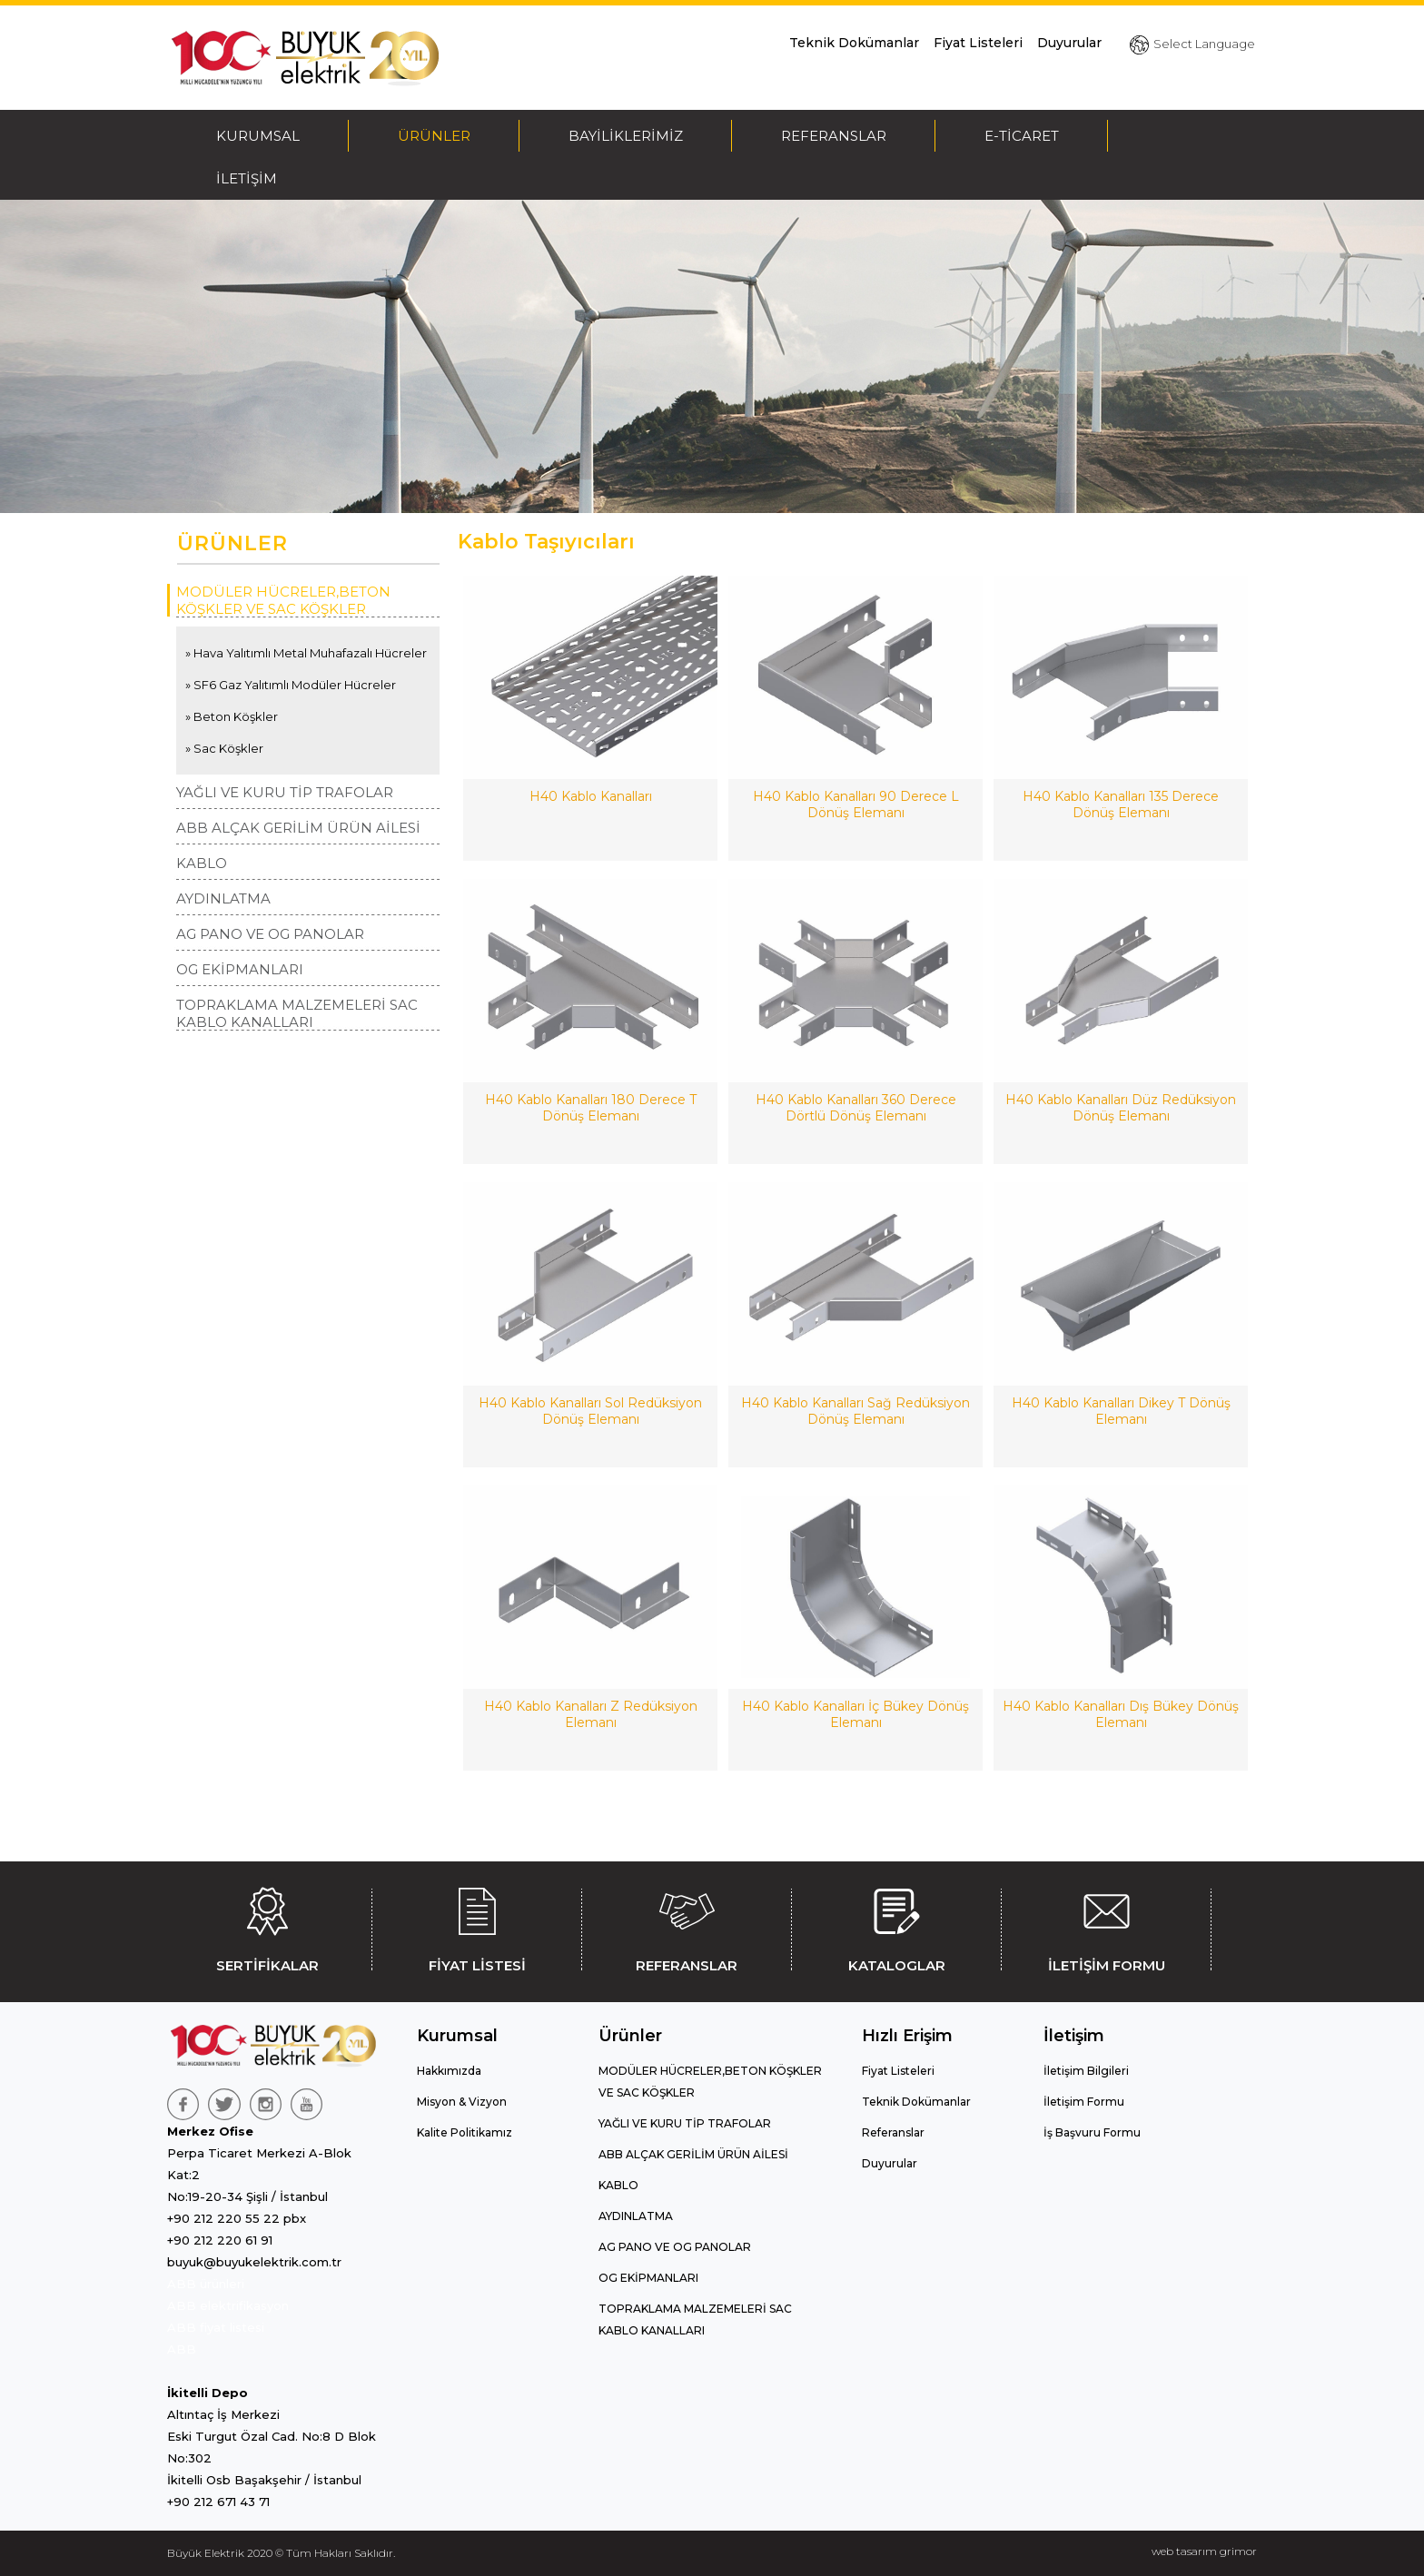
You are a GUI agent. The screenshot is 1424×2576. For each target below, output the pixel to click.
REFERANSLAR (833, 135)
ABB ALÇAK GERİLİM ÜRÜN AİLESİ (298, 827)
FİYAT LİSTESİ (477, 1927)
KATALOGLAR (896, 1927)
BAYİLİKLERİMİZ (626, 135)
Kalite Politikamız (464, 2132)
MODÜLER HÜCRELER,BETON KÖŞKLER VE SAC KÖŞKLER (283, 600)
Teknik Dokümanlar (854, 43)
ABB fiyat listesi (215, 2327)
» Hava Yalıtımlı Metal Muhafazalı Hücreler (306, 653)
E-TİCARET (1021, 135)
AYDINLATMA (223, 898)
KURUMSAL (258, 135)
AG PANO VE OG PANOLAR (270, 934)
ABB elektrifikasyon (228, 2305)
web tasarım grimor (1204, 2551)
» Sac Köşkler (224, 748)
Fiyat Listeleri (978, 43)
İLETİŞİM (246, 178)
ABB (181, 2349)
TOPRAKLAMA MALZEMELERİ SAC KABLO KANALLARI (297, 1013)
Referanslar (893, 2132)
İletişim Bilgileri (1086, 2071)
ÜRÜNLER (434, 135)
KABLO (201, 863)
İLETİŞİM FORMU (1106, 1927)
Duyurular (1069, 43)
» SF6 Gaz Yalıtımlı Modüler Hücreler (290, 684)
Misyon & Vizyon (462, 2101)
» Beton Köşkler (231, 716)
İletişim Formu (1083, 2101)
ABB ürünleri (205, 2283)
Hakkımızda (449, 2071)
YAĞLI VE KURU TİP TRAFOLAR (284, 792)
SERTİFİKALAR (267, 1927)
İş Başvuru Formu (1092, 2132)
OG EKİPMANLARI (239, 969)
